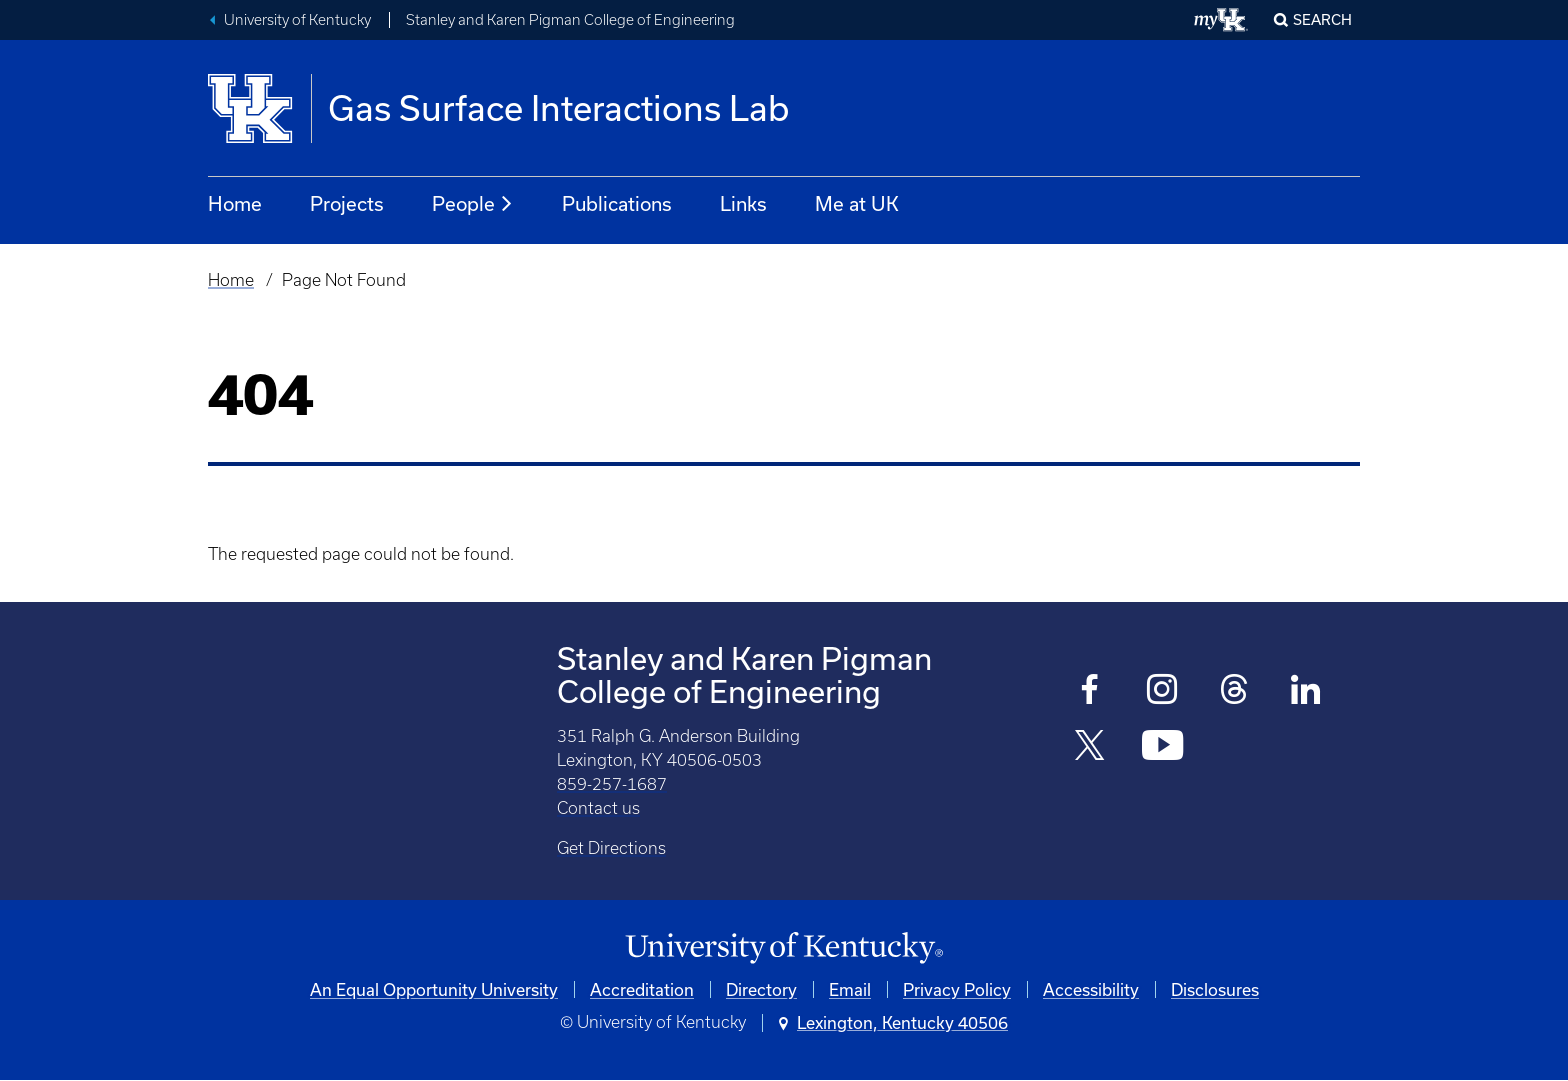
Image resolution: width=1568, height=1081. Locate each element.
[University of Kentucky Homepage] (784, 948)
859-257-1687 (612, 784)
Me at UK (857, 203)
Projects (347, 203)
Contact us (598, 808)
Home (235, 203)
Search (1322, 19)
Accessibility (1091, 989)
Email (850, 989)
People (473, 204)
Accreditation (642, 989)
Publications (617, 203)
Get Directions (611, 848)
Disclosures (1215, 989)
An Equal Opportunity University (434, 989)
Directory (761, 989)
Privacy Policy (957, 989)
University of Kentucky (297, 20)
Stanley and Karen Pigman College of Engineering (570, 20)
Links (743, 203)
